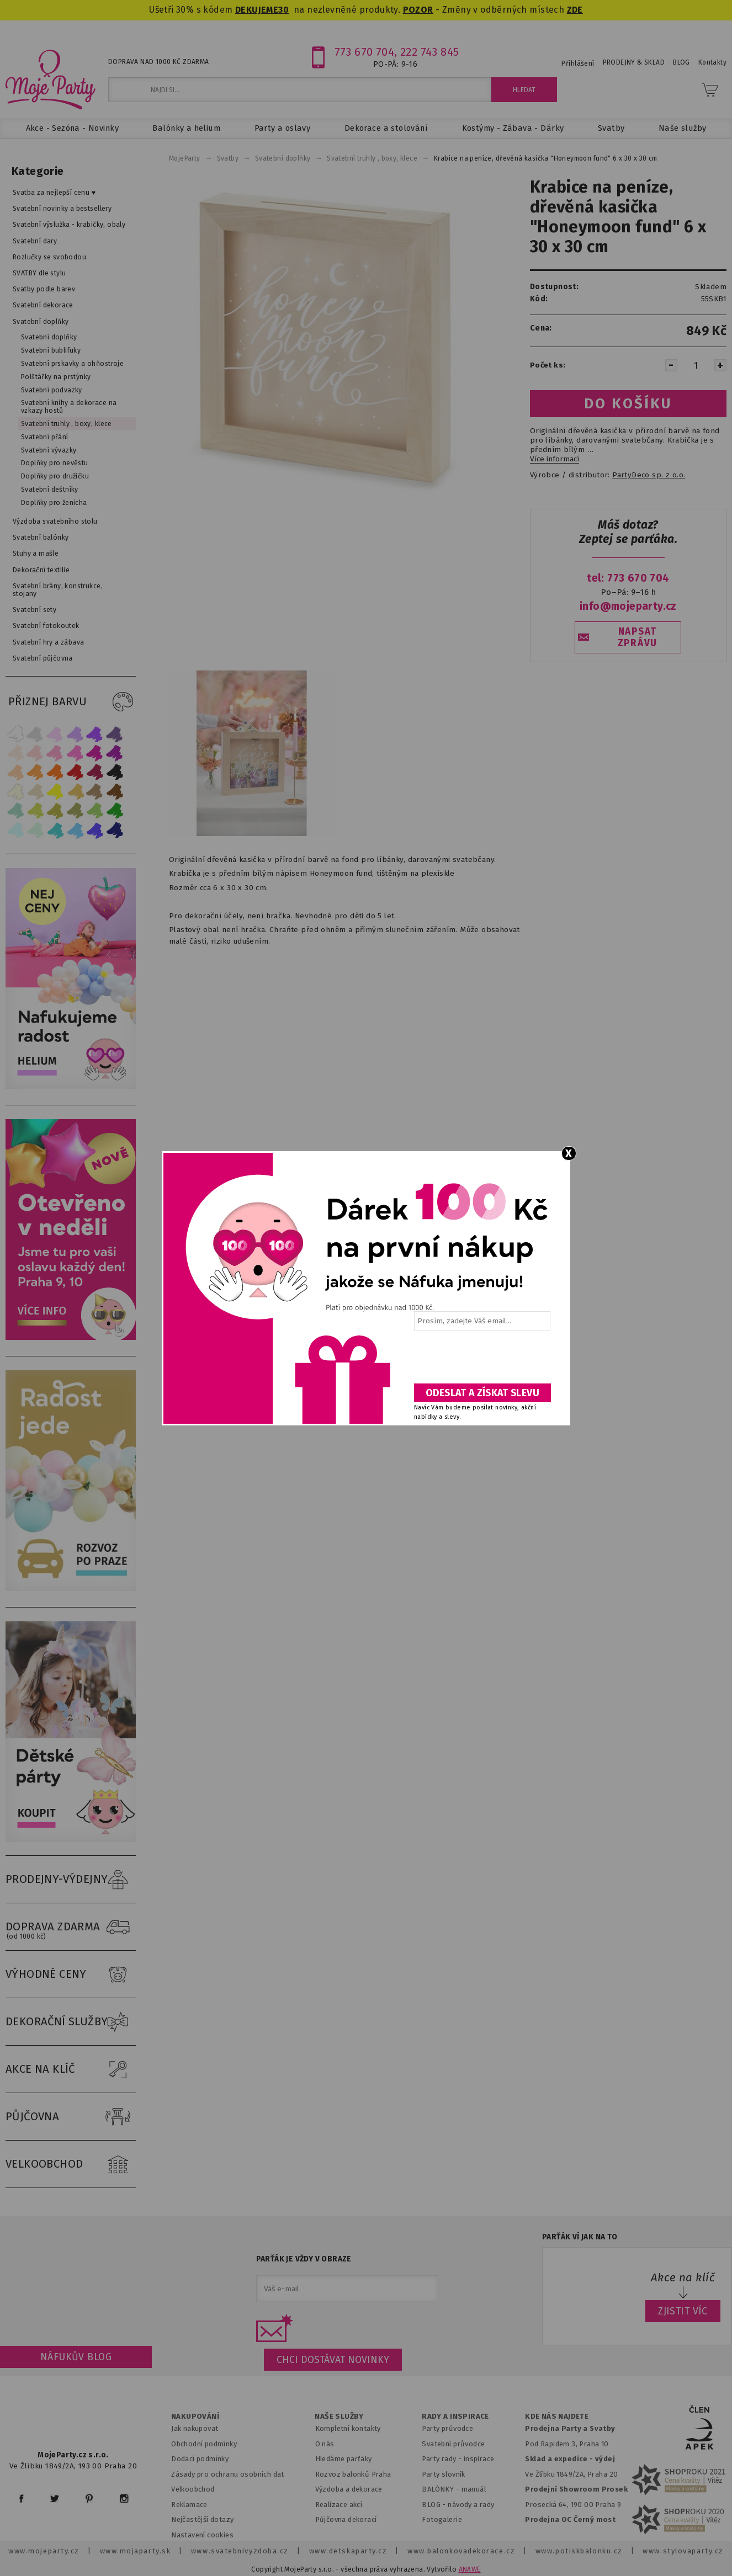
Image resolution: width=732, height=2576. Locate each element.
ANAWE (470, 2569)
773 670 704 (365, 51)
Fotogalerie (442, 2519)
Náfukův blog (76, 2357)
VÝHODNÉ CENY (71, 1974)
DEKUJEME (256, 9)
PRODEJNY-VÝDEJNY (71, 1879)
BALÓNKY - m (445, 2489)
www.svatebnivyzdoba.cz (240, 2551)
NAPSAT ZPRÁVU (637, 637)
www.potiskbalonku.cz (579, 2551)
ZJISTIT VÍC (683, 2311)
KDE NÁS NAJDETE (556, 2416)
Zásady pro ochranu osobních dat (227, 2474)
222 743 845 (429, 51)
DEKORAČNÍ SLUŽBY (71, 2022)
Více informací (554, 459)
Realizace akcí (339, 2504)
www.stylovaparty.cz (683, 2551)
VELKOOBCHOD (71, 2164)
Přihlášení (577, 63)
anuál (477, 2489)
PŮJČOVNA (71, 2117)
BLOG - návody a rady (458, 2504)
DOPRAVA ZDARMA (71, 1927)
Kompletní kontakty (348, 2428)
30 (283, 9)
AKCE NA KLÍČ (71, 2069)
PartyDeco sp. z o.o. (648, 475)
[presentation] (481, 1360)
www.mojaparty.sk (135, 2551)
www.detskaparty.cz (348, 2551)
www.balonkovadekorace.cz (461, 2551)
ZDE (575, 9)
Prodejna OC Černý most (570, 2519)
